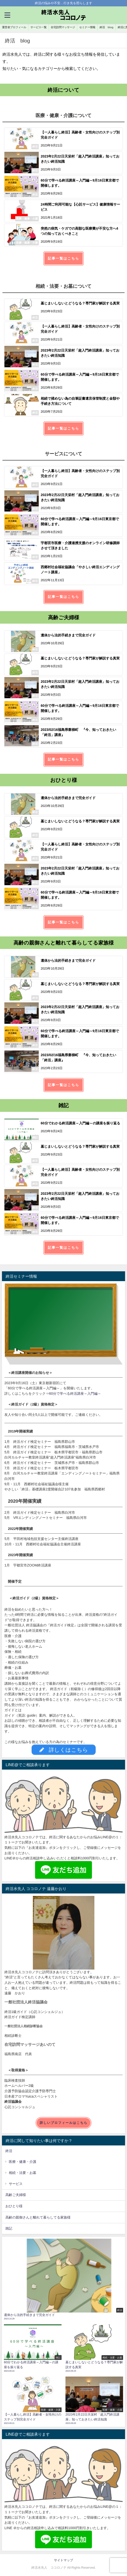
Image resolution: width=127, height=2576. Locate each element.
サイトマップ (63, 2560)
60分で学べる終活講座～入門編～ (75, 1393)
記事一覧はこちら (63, 258)
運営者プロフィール (14, 27)
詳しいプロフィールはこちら (64, 2122)
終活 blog (107, 27)
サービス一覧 (38, 27)
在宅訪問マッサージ (63, 27)
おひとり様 (14, 2206)
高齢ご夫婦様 (15, 2194)
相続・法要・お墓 (22, 2172)
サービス (16, 2183)
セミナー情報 (87, 27)
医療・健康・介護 (22, 2161)
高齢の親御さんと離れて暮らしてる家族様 (38, 2217)
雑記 (8, 2228)
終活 (8, 2151)
